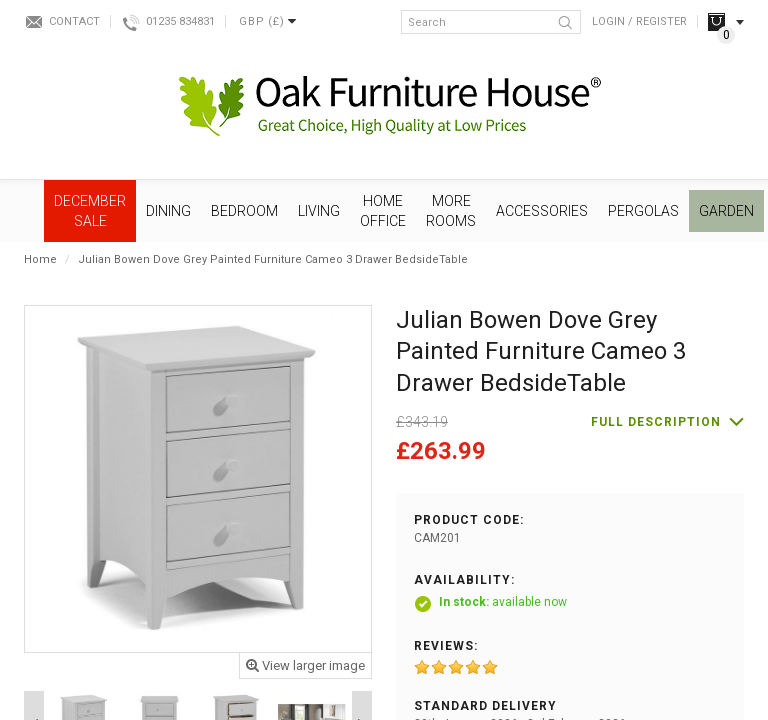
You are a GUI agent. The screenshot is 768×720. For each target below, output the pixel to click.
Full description (656, 422)
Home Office (383, 211)
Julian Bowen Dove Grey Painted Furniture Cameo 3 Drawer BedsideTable (273, 259)
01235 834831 (180, 21)
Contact (74, 21)
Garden (726, 211)
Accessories (542, 211)
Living (319, 211)
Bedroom (244, 211)
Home (40, 259)
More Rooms (451, 211)
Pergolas (643, 211)
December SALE (90, 211)
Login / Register (639, 21)
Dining (168, 211)
